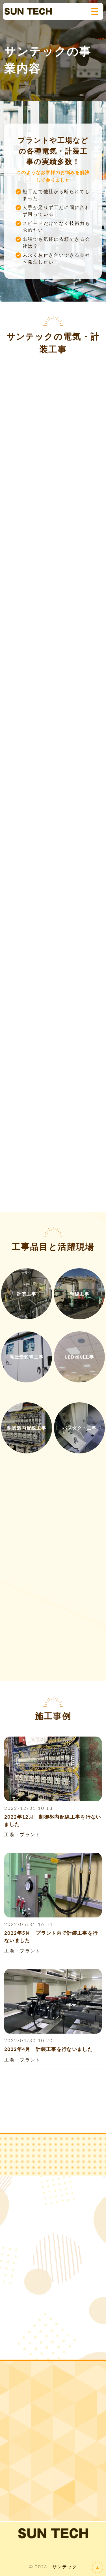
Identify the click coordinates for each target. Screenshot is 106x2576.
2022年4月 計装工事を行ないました (48, 2049)
